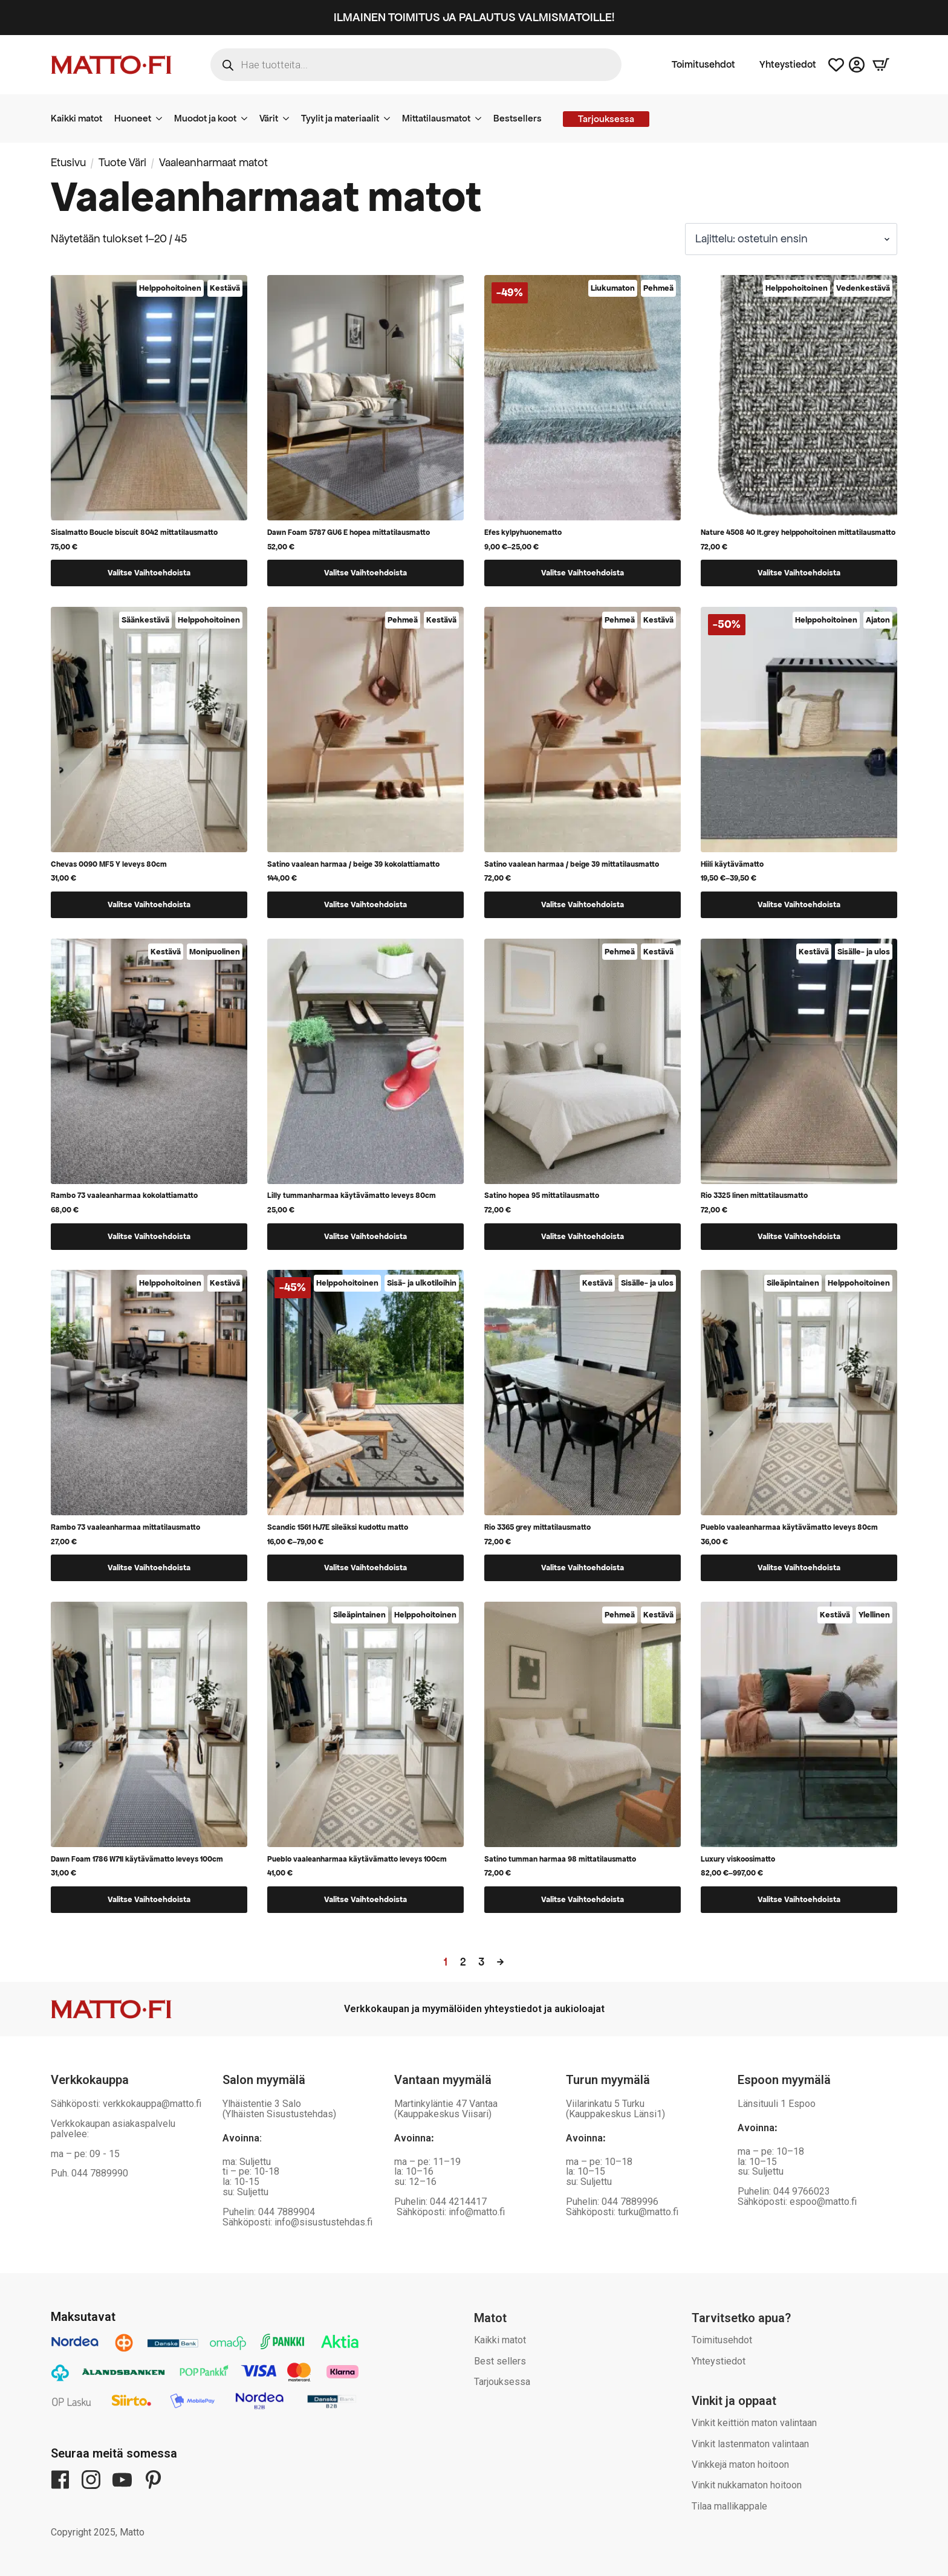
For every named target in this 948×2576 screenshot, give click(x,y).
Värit (268, 118)
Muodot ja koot (205, 118)
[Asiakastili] (857, 65)
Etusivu (68, 162)
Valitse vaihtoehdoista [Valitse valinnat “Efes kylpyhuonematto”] (582, 573)
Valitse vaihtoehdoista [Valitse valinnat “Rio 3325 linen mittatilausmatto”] (799, 1236)
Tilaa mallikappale (729, 2506)
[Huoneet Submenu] (162, 118)
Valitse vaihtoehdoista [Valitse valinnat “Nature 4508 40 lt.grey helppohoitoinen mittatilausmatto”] (799, 573)
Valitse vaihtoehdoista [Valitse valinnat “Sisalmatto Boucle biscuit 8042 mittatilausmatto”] (149, 573)
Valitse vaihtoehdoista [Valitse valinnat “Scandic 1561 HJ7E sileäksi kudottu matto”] (365, 1567)
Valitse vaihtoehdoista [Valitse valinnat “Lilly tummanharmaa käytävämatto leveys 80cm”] (365, 1236)
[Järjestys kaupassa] (791, 239)
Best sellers (500, 2361)
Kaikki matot (76, 118)
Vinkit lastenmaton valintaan (750, 2444)
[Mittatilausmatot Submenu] (481, 118)
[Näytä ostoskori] (881, 64)
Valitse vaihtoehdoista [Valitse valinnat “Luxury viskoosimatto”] (799, 1899)
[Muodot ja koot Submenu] (247, 118)
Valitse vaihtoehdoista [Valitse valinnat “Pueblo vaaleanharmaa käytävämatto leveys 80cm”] (799, 1567)
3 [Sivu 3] (481, 1962)
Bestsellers (517, 118)
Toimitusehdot (703, 65)
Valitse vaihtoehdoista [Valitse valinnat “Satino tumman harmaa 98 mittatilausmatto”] (582, 1899)
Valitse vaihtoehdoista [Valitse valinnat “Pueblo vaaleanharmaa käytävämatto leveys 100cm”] (365, 1899)
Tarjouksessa (502, 2381)
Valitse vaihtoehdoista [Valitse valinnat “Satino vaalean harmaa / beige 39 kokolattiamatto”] (365, 904)
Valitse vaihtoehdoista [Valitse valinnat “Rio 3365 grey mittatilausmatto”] (582, 1567)
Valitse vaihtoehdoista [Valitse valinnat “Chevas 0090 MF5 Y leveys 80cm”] (149, 904)
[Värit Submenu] (289, 118)
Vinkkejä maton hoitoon (740, 2464)
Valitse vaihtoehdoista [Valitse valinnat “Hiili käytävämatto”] (799, 904)
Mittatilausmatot (436, 118)
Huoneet (132, 118)
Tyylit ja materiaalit (340, 118)
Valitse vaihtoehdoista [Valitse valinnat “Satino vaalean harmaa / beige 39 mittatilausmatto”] (582, 904)
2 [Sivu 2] (463, 1962)
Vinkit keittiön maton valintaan (754, 2423)
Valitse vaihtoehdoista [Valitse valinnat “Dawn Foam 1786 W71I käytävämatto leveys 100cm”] (149, 1899)
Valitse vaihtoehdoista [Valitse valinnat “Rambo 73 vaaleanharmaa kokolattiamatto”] (149, 1236)
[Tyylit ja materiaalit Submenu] (390, 118)
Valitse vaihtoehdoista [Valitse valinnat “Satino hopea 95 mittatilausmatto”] (582, 1236)
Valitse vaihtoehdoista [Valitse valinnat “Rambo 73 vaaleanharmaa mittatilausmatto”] (149, 1567)
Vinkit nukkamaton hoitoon (747, 2485)
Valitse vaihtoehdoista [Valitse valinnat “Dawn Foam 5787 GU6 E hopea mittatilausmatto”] (365, 573)
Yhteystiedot (787, 65)
